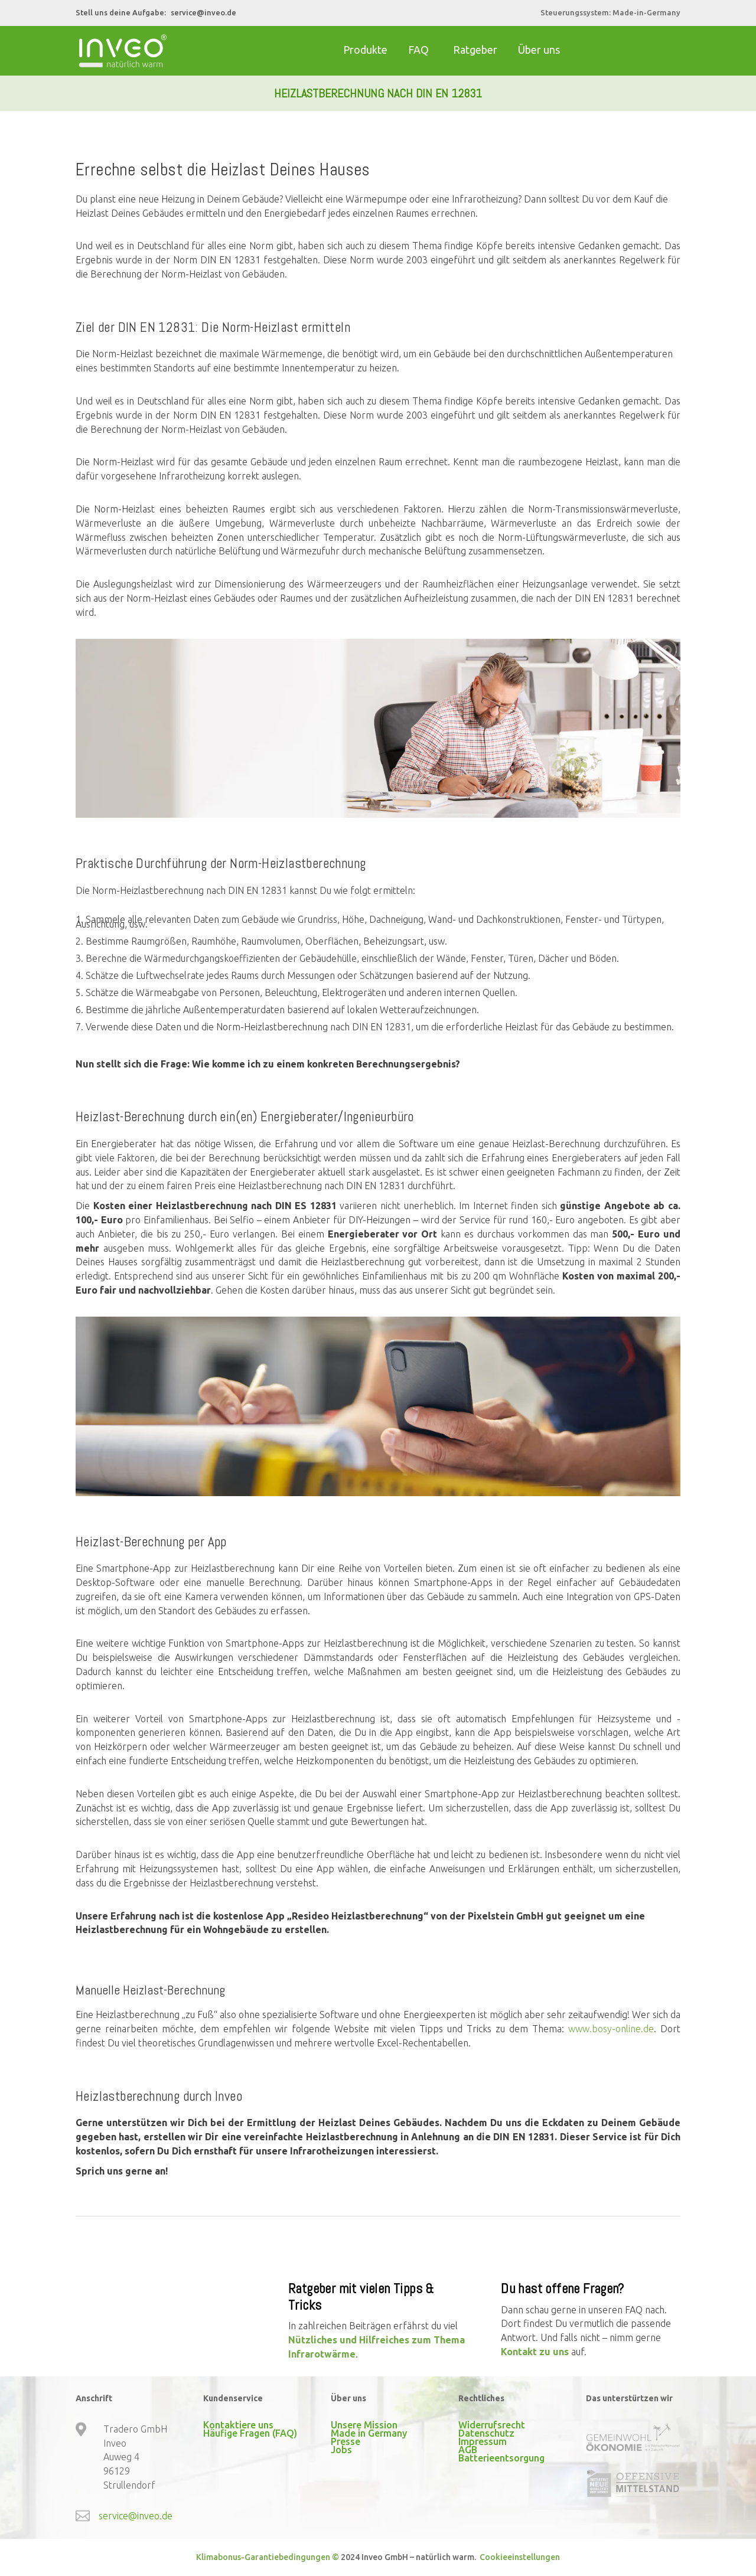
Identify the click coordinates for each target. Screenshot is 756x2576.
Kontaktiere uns (238, 2425)
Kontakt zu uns (535, 2351)
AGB (467, 2449)
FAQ (418, 49)
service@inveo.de (203, 12)
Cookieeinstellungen (519, 2557)
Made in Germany (369, 2433)
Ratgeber (475, 49)
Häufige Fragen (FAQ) (250, 2433)
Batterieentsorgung (501, 2458)
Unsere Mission (364, 2425)
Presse (345, 2441)
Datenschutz (486, 2433)
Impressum (482, 2441)
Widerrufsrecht (491, 2425)
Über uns (539, 49)
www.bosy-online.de (611, 2028)
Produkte (365, 49)
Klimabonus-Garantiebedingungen (263, 2557)
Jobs (341, 2449)
